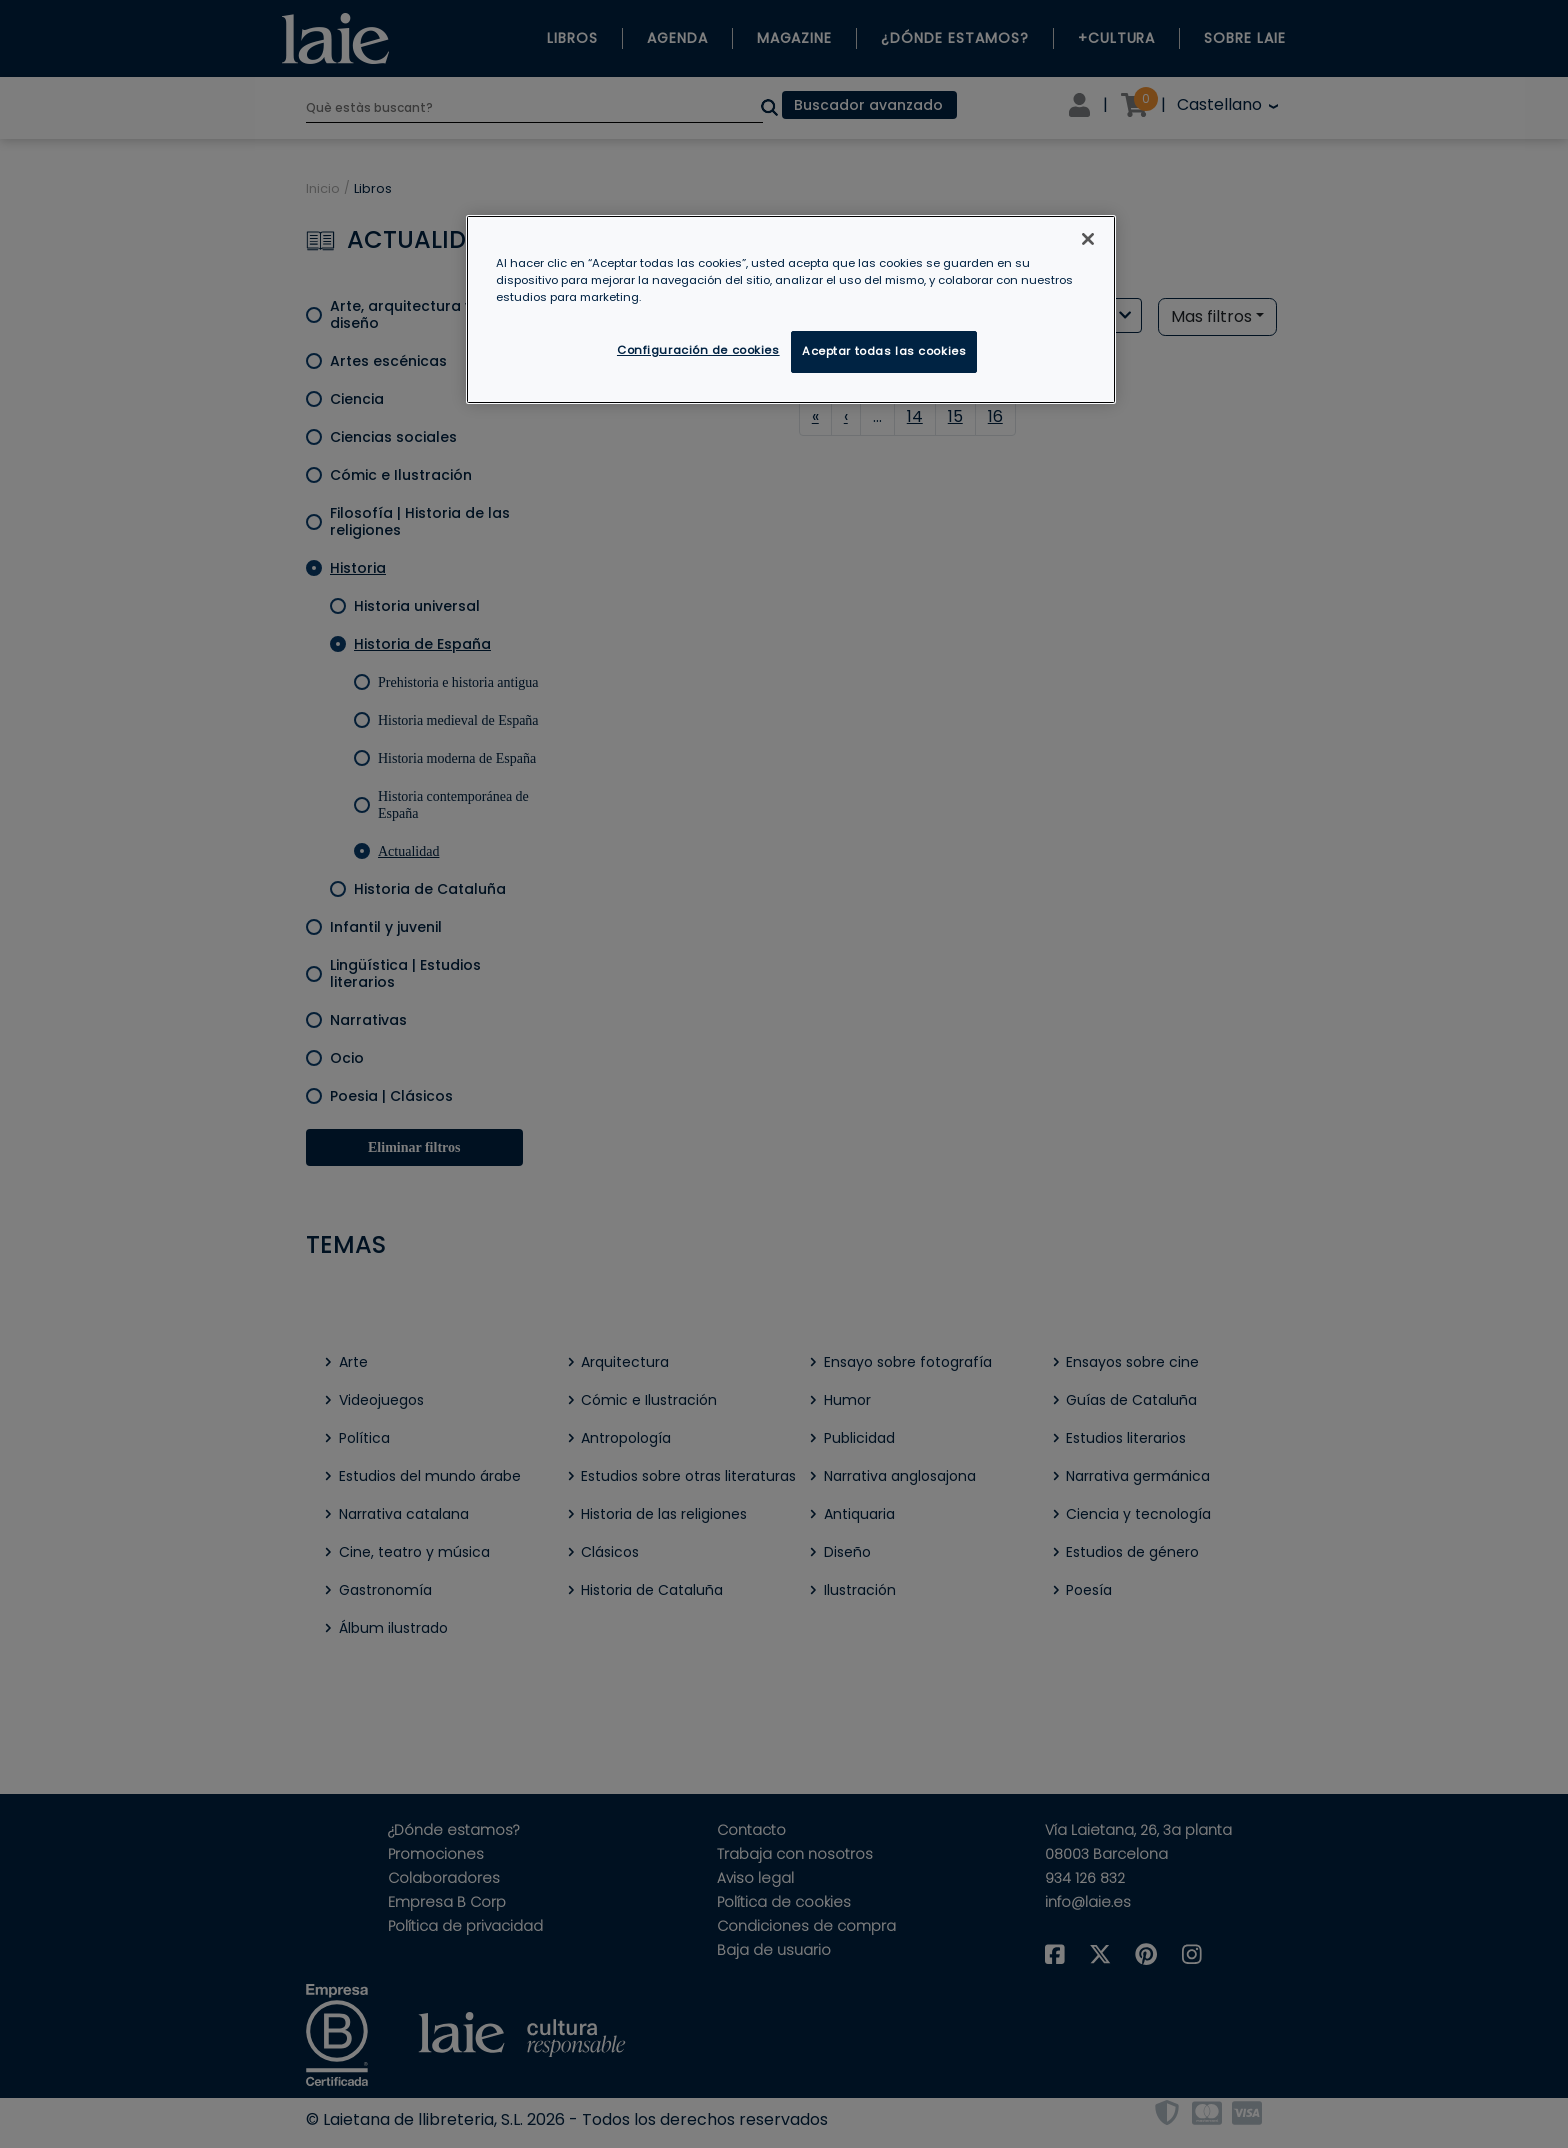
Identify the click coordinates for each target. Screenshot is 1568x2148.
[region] (791, 309)
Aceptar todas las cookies (884, 351)
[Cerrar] (1088, 239)
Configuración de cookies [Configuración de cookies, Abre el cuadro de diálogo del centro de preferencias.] (698, 350)
